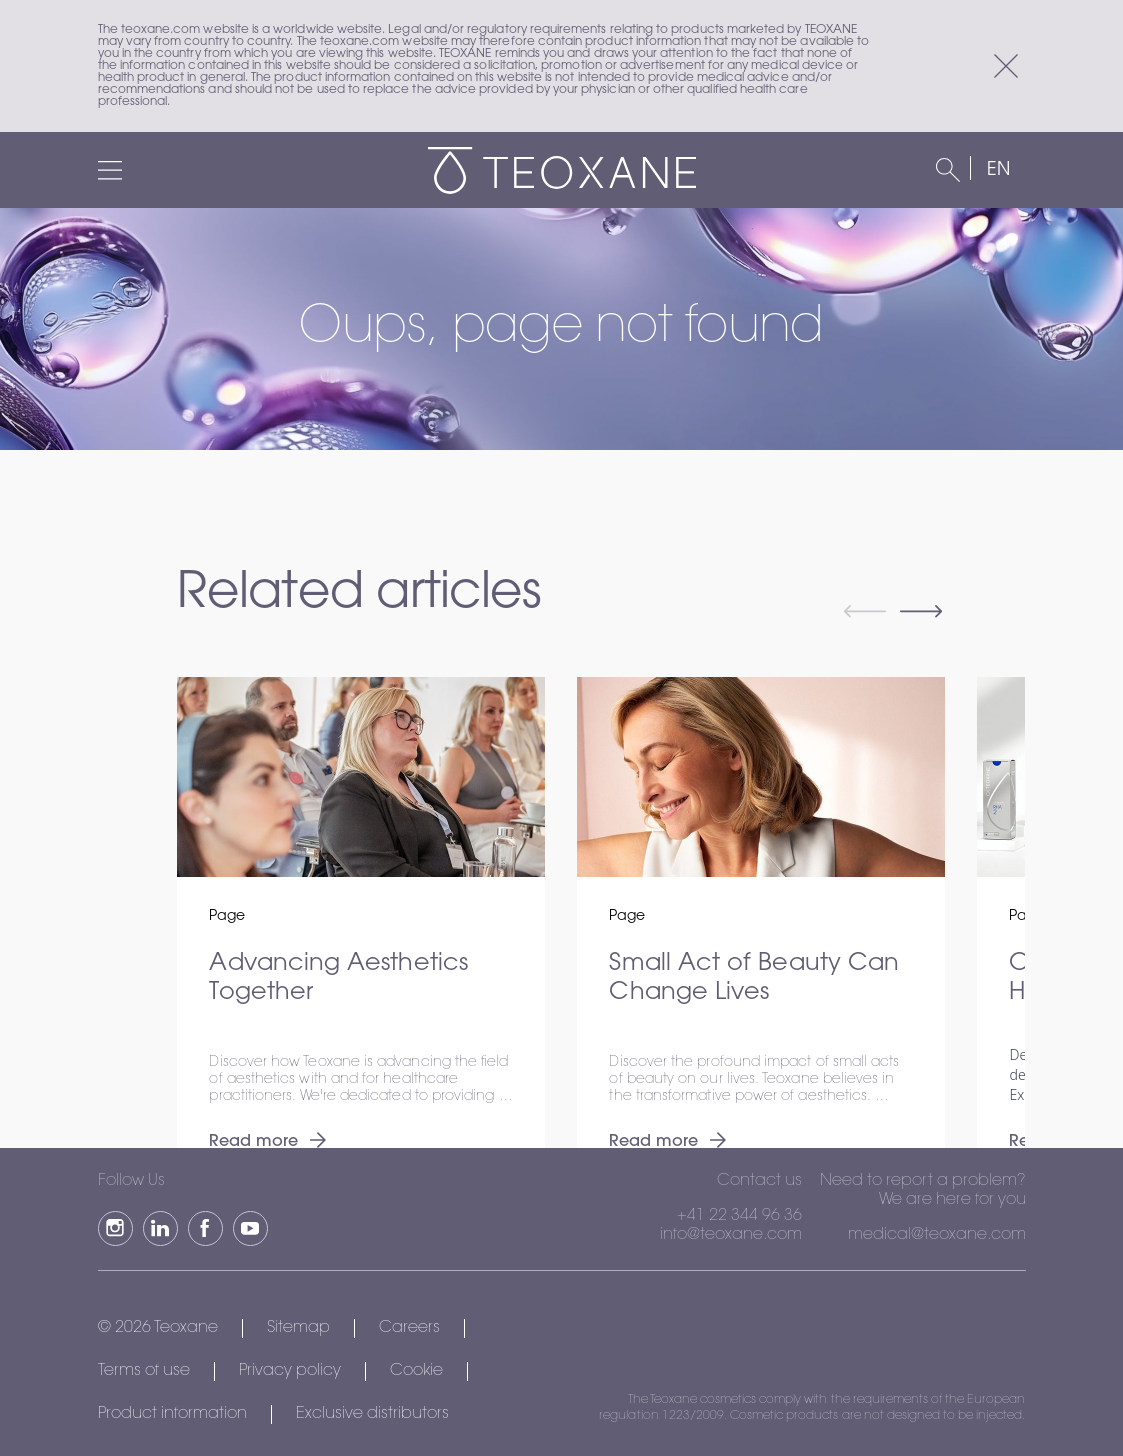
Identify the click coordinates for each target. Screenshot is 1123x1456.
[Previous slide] (865, 614)
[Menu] (110, 170)
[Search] (948, 170)
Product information (172, 1414)
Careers (409, 1328)
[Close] (1006, 66)
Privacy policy (290, 1371)
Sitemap (298, 1328)
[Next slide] (921, 614)
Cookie (416, 1371)
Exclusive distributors (372, 1414)
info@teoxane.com (731, 1235)
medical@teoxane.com (937, 1235)
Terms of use (144, 1371)
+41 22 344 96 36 (739, 1216)
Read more (267, 1142)
